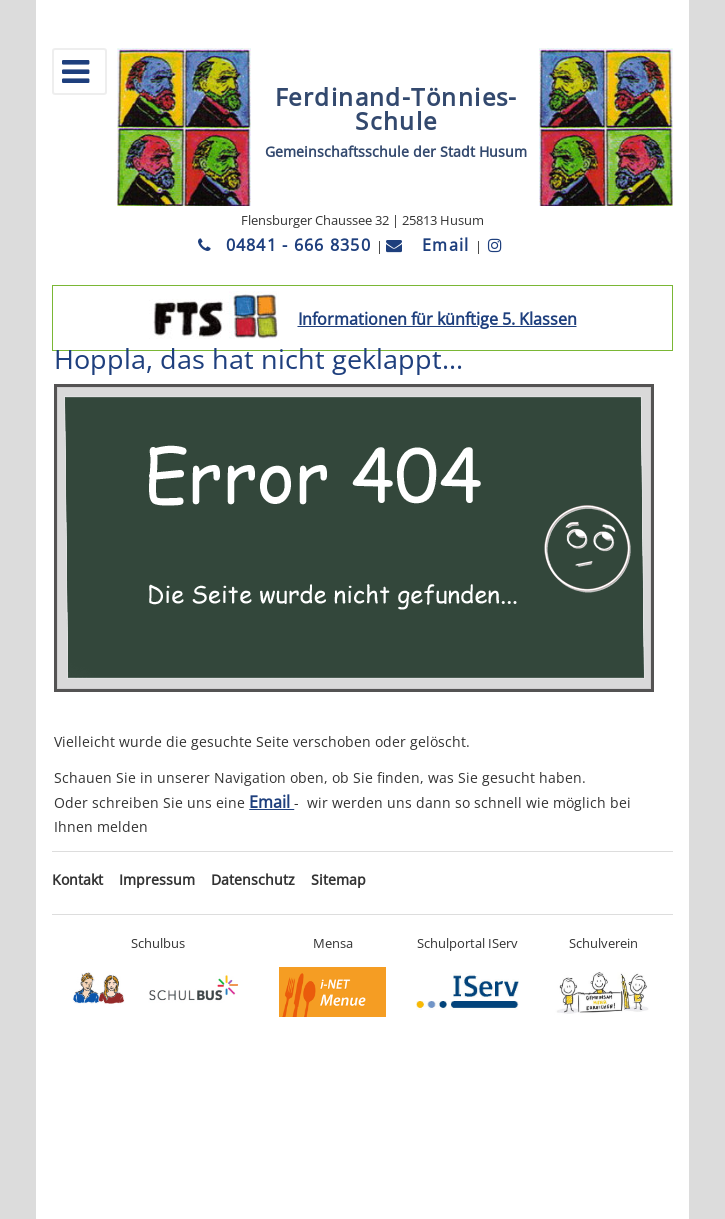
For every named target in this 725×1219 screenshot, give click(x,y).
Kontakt (77, 879)
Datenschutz (253, 879)
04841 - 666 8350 (287, 245)
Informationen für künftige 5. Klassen (437, 319)
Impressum (157, 879)
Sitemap (338, 879)
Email (430, 245)
